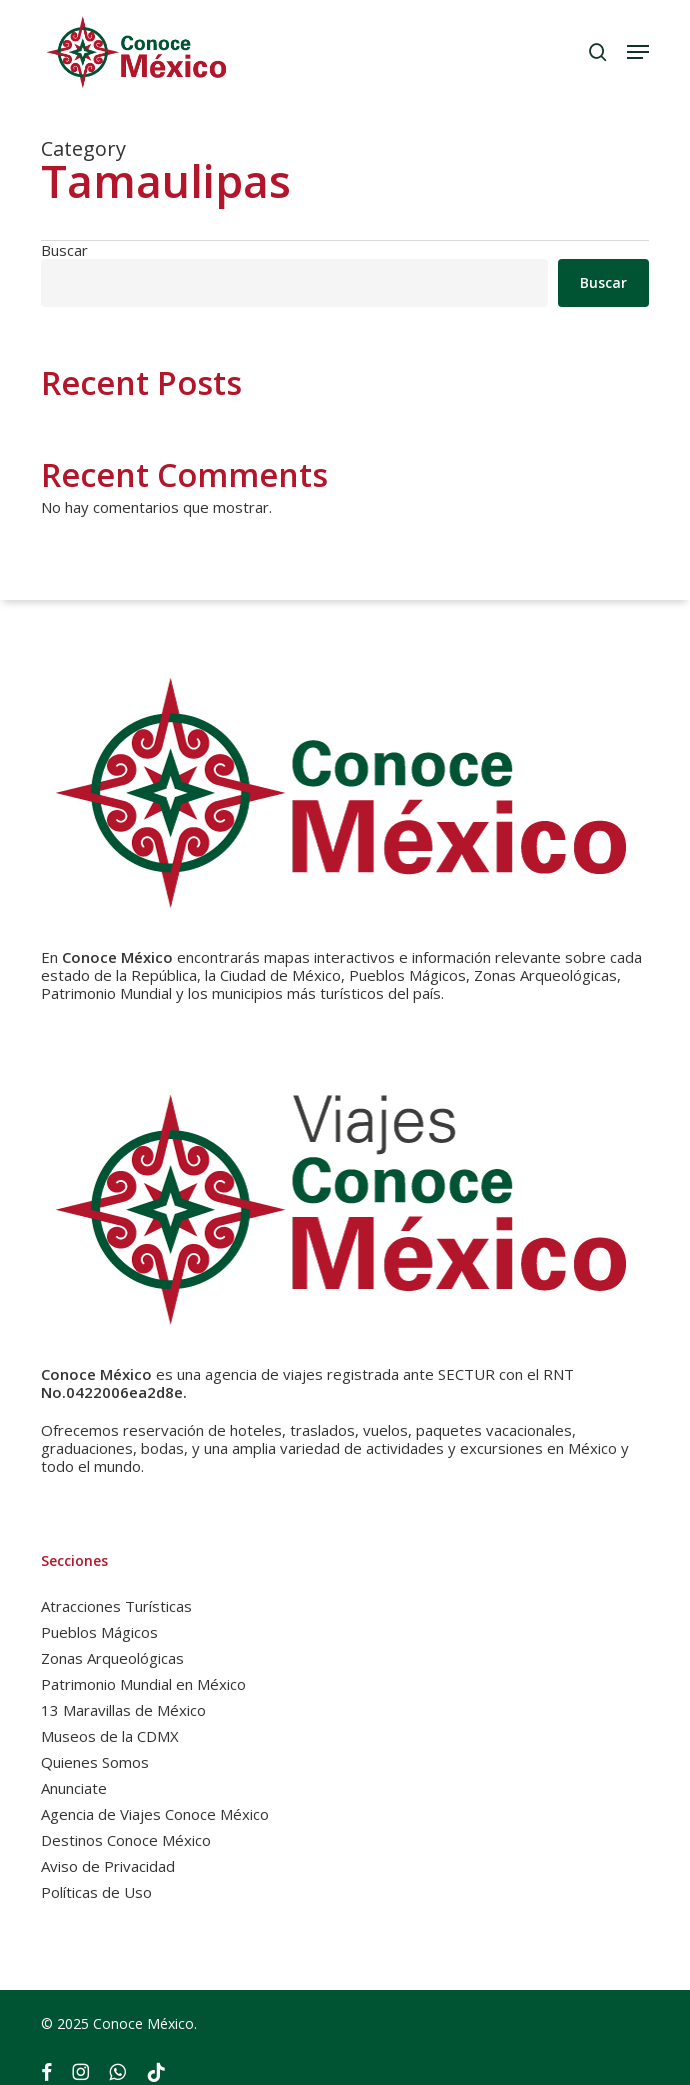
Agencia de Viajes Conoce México (155, 1814)
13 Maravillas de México (123, 1710)
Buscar (64, 250)
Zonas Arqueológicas (112, 1658)
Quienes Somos (95, 1762)
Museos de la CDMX (110, 1736)
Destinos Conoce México (126, 1840)
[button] (638, 52)
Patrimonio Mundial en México (143, 1684)
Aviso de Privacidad (108, 1866)
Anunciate (74, 1788)
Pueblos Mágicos (99, 1632)
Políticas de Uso (96, 1892)
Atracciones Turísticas (116, 1606)
